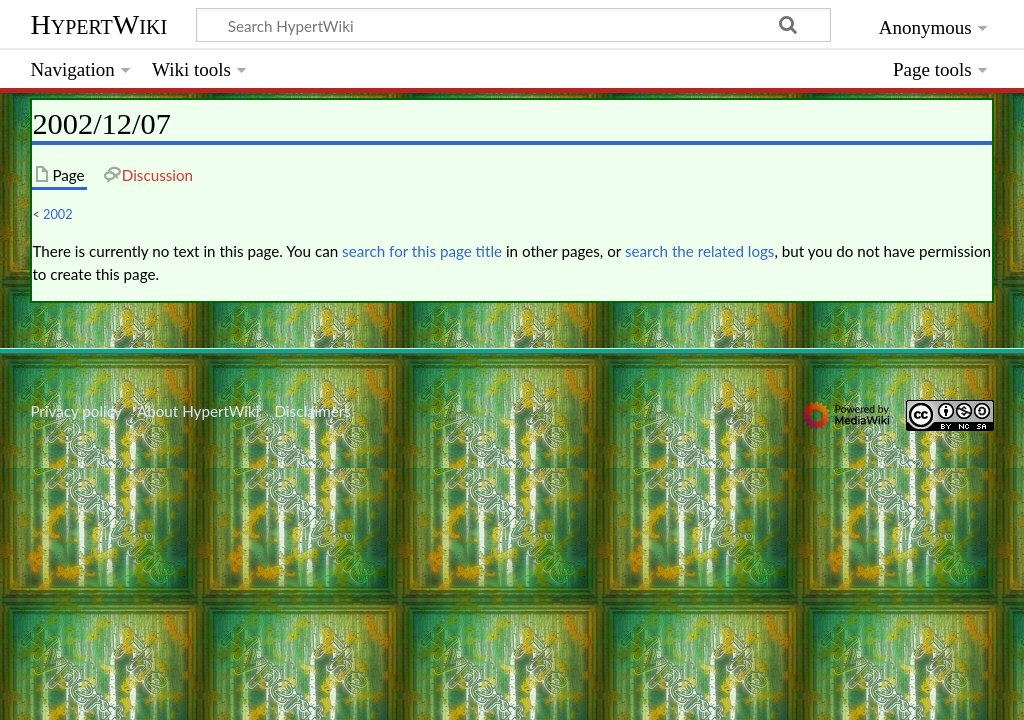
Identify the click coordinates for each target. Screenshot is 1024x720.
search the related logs (700, 251)
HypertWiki (98, 24)
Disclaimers (313, 411)
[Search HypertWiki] (513, 25)
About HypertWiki (198, 411)
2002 (58, 214)
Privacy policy (75, 411)
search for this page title (422, 251)
